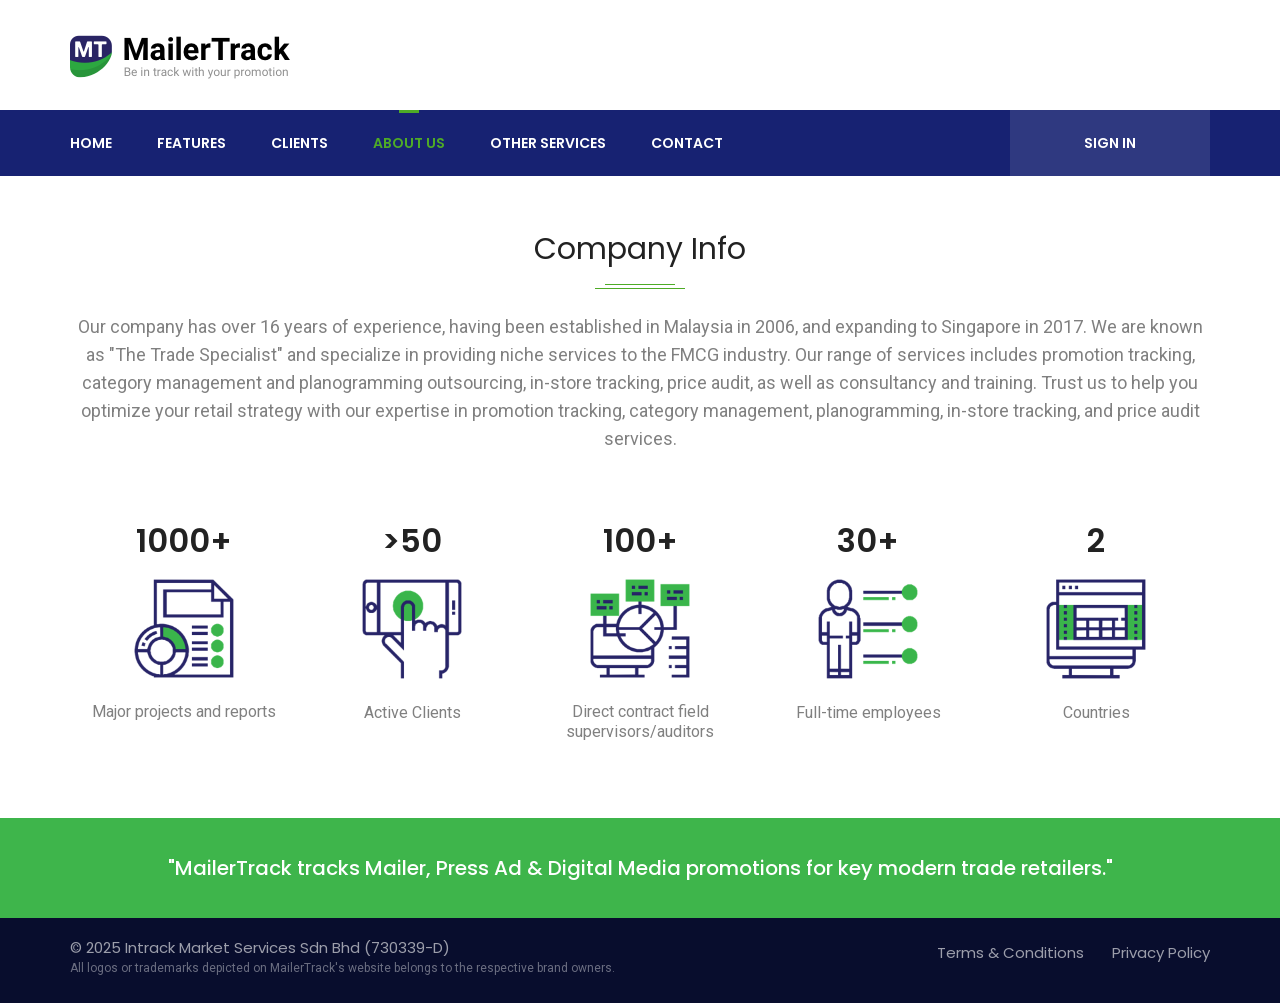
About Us (409, 143)
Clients (299, 143)
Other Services (548, 143)
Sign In (1110, 143)
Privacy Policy (1161, 952)
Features (191, 143)
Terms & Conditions (1010, 952)
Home (91, 143)
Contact (687, 143)
